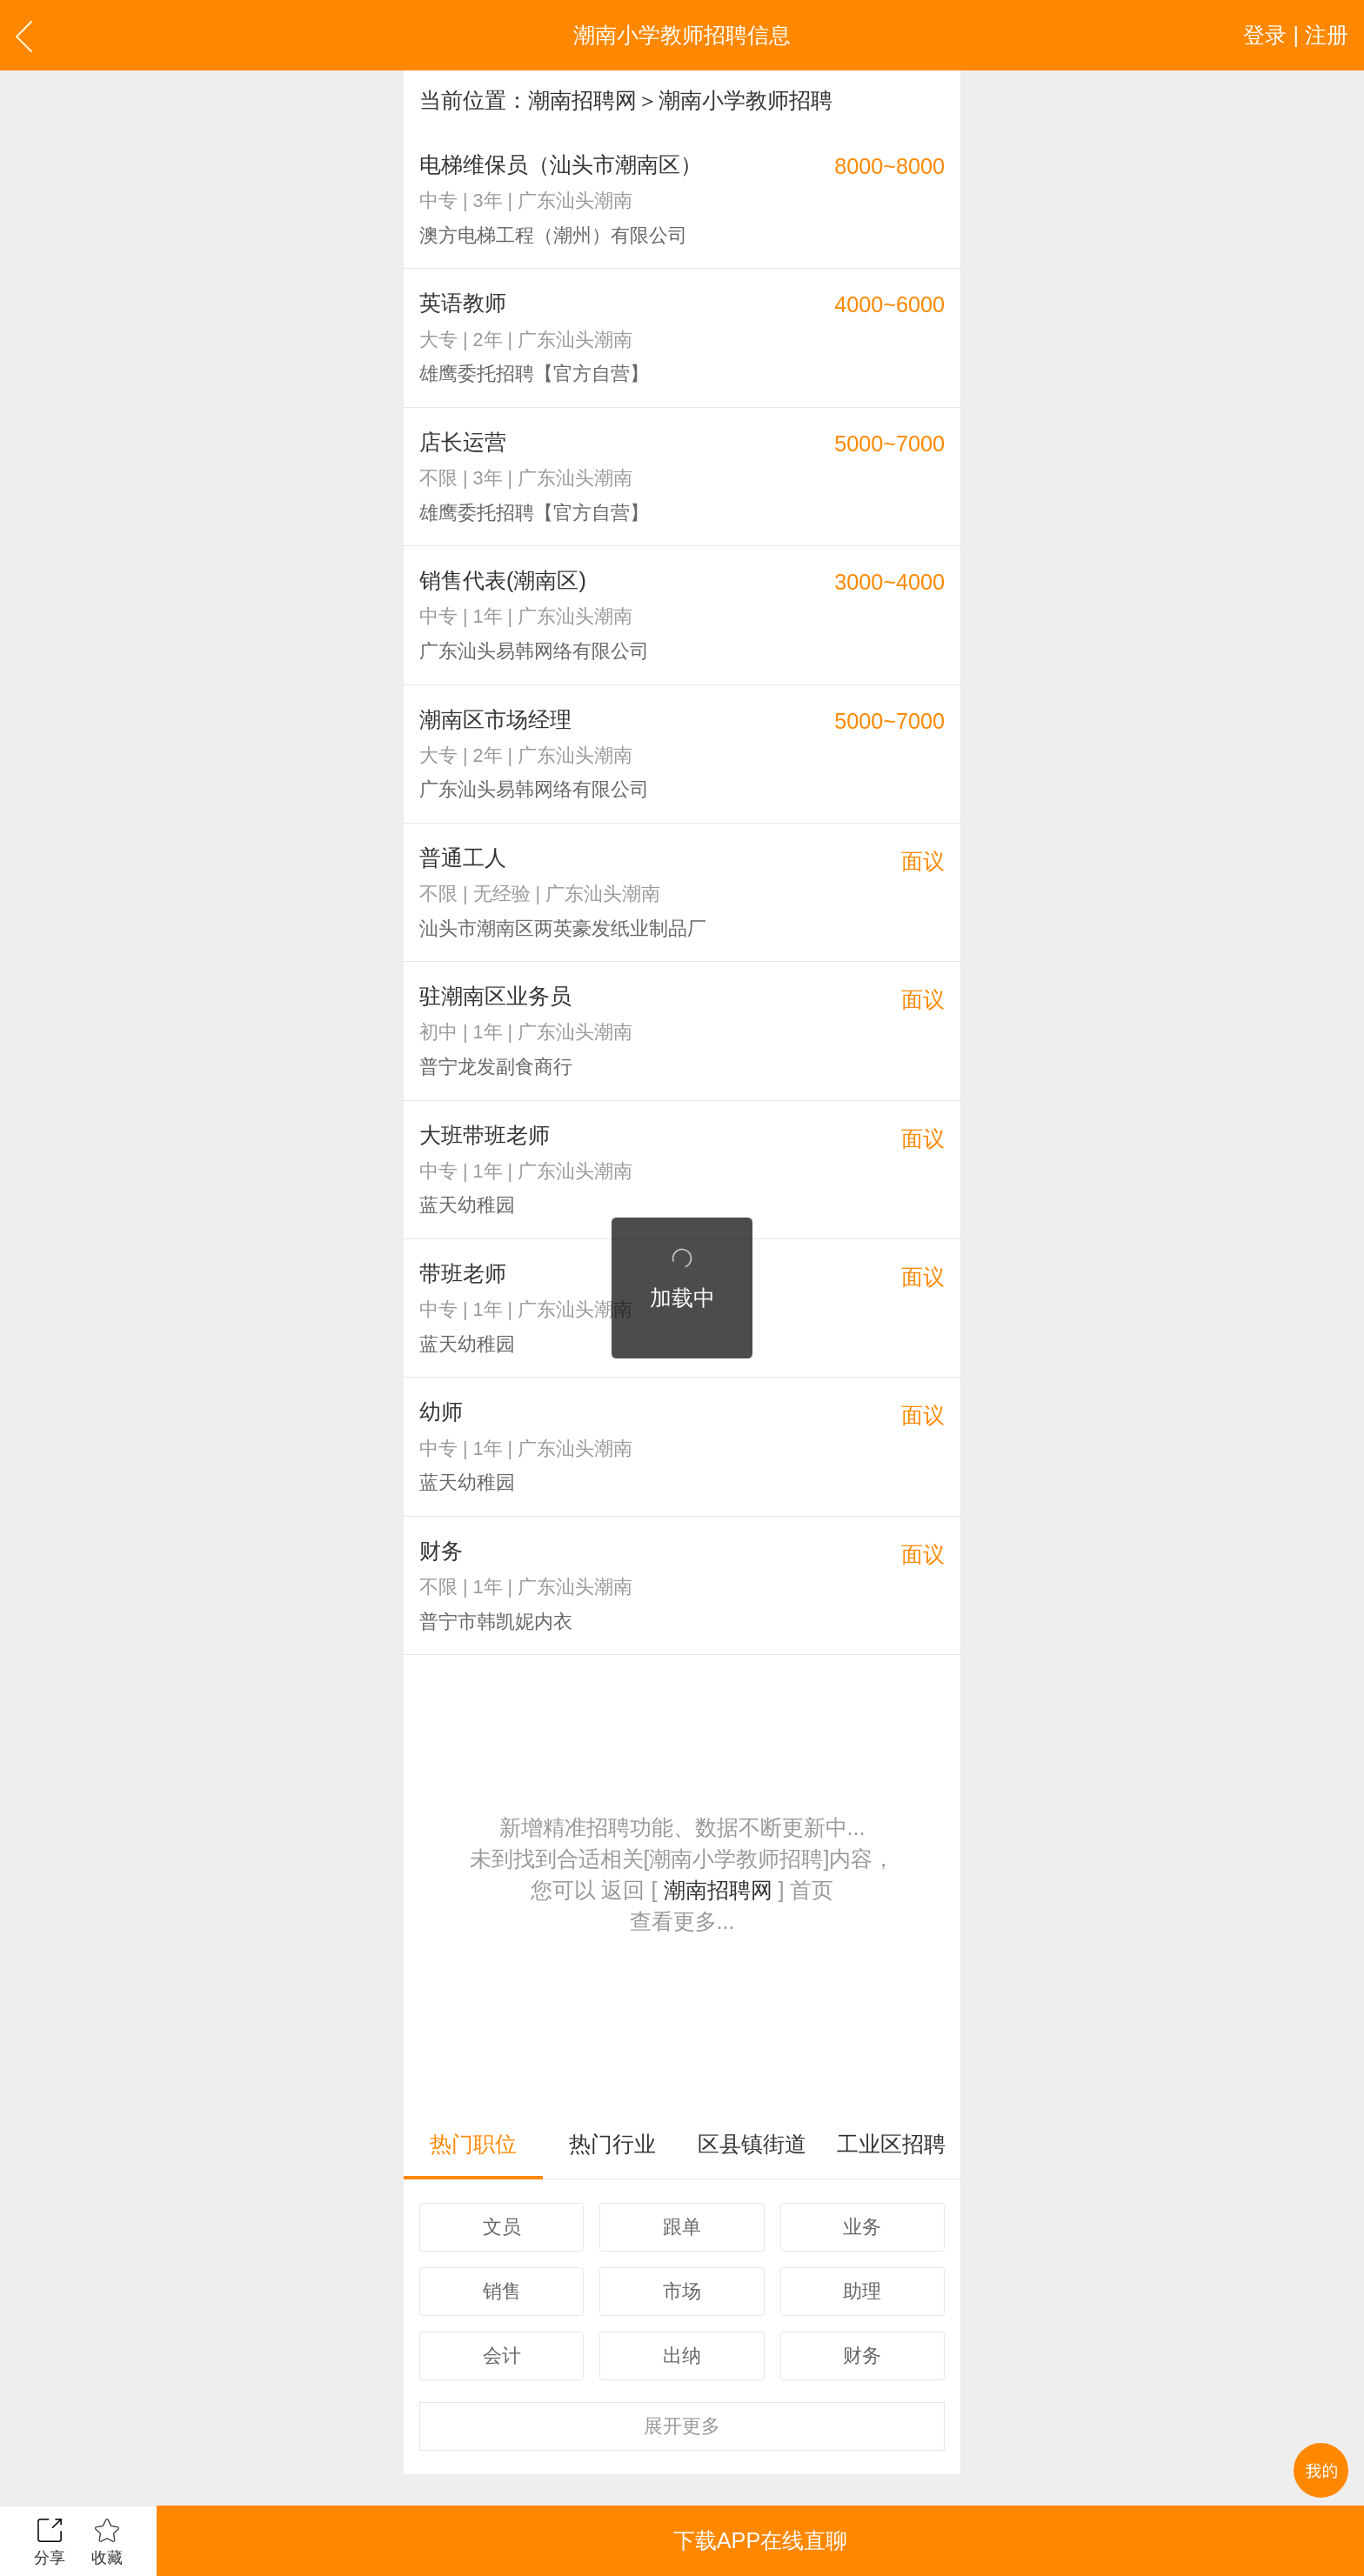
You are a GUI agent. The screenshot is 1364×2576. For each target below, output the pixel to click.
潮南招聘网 (582, 100)
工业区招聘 (891, 2144)
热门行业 (612, 2144)
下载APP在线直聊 (760, 2540)
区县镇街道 (752, 2144)
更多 (682, 2426)
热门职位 (473, 2144)
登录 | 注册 (1295, 35)
